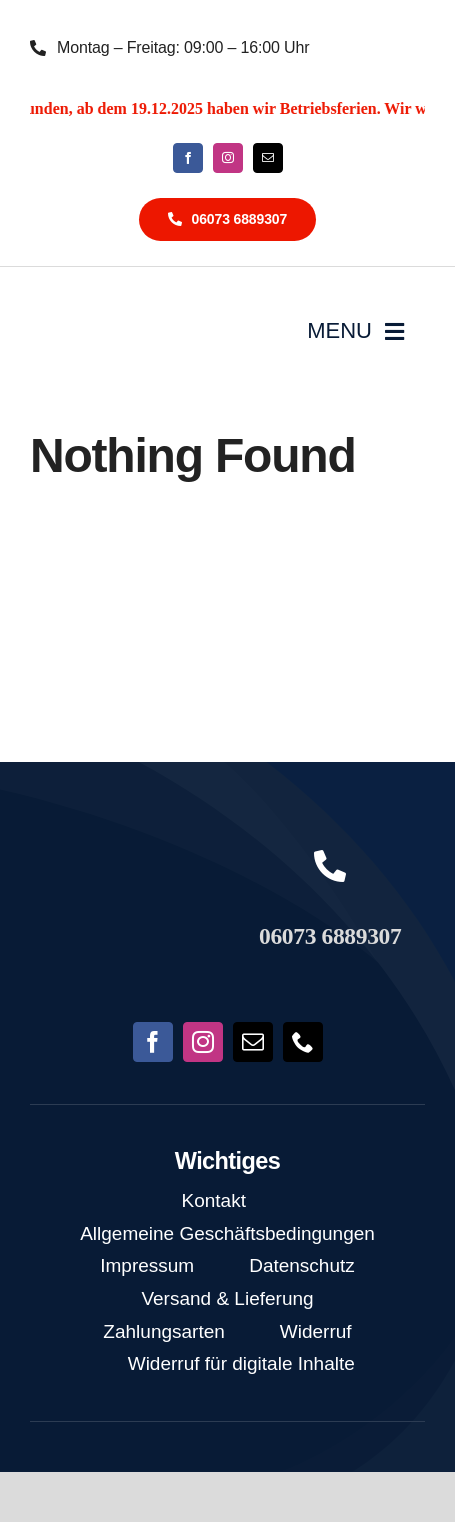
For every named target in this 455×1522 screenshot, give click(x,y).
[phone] (303, 1042)
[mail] (268, 158)
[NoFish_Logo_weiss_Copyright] (114, 309)
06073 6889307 (330, 936)
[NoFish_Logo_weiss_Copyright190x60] (125, 873)
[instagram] (228, 158)
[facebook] (188, 158)
